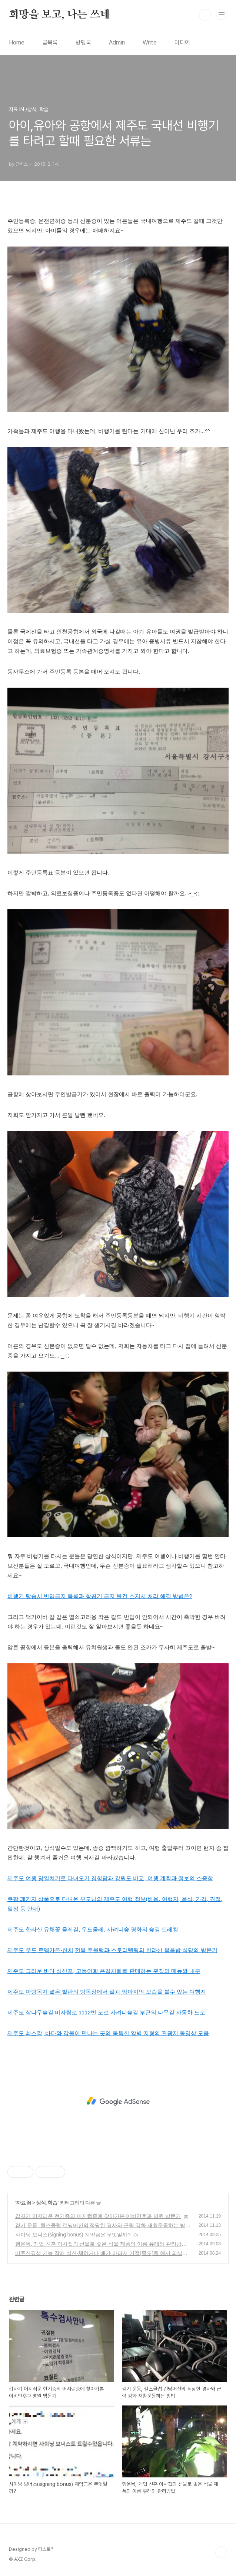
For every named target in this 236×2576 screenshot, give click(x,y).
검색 (204, 14)
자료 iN (24, 2203)
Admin (117, 42)
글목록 (50, 42)
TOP (221, 2552)
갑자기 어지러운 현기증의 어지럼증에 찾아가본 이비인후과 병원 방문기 (98, 2216)
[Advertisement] (118, 2101)
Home (16, 42)
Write (150, 42)
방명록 (83, 42)
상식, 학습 (47, 2203)
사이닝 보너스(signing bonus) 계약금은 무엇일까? (72, 2235)
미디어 (182, 42)
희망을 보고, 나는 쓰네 (59, 15)
